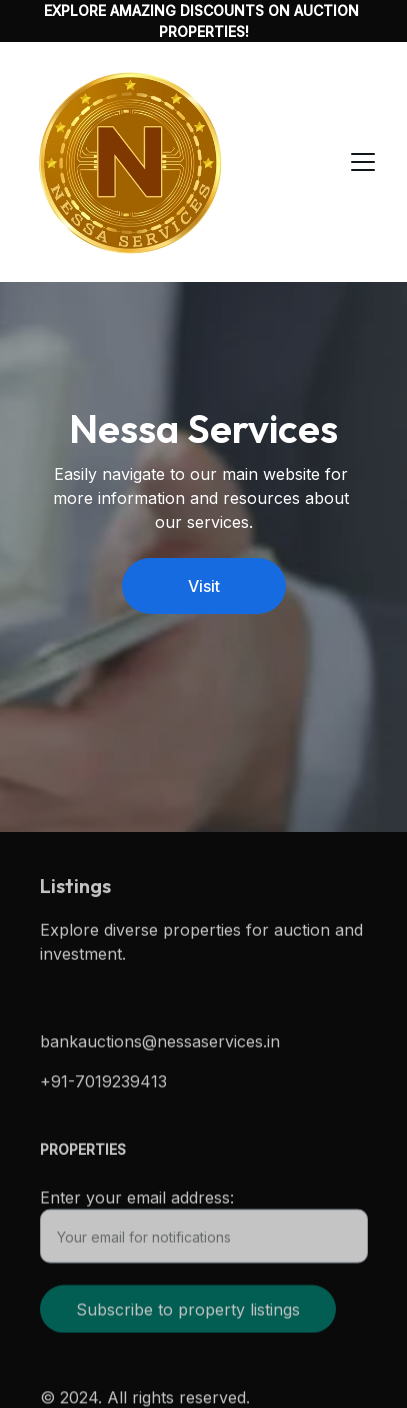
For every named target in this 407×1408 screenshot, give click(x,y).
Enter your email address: (137, 1203)
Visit (204, 586)
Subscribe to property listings (188, 1315)
